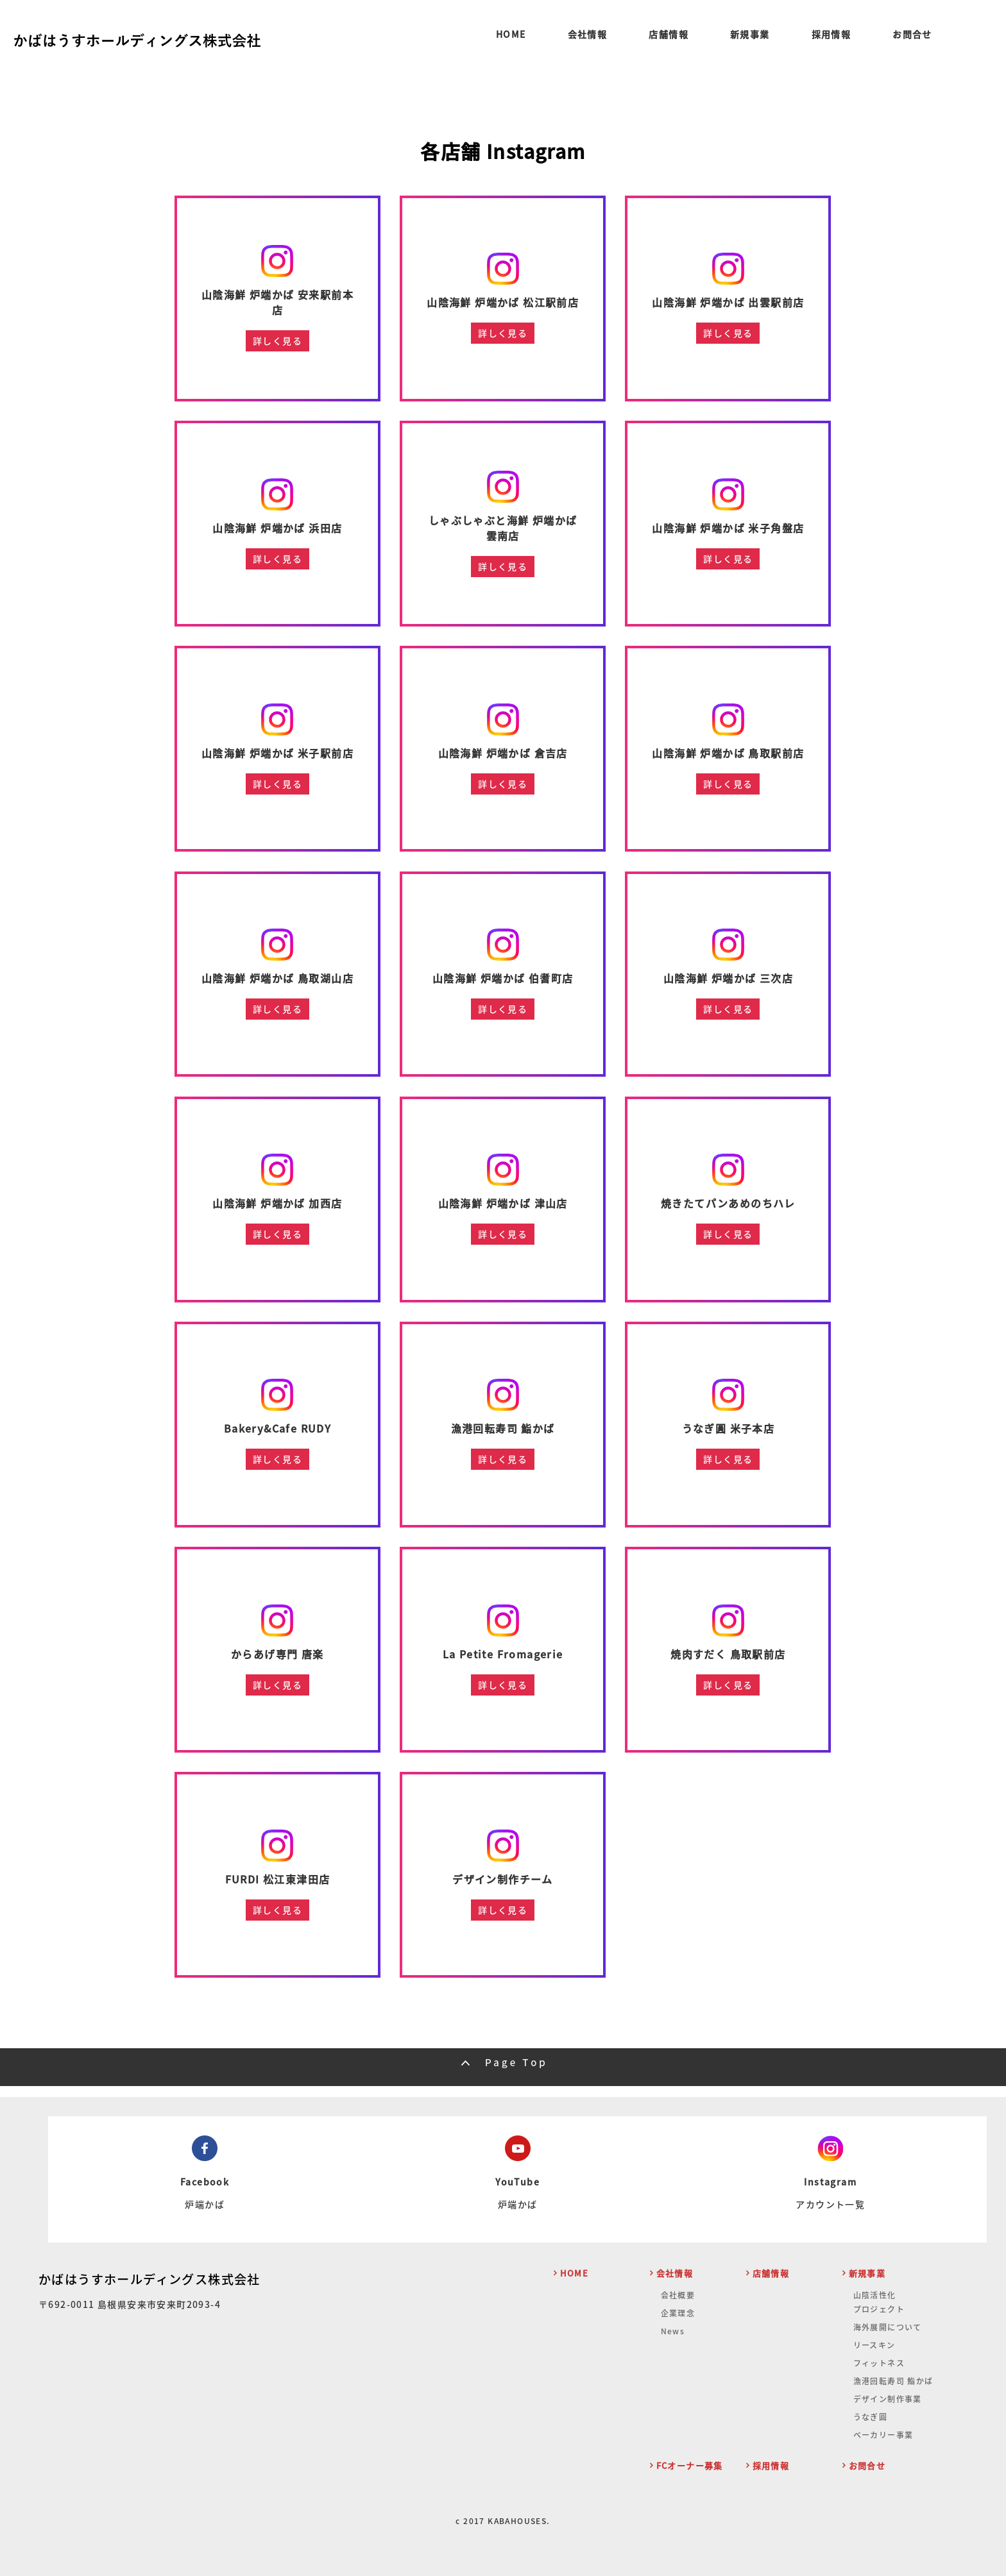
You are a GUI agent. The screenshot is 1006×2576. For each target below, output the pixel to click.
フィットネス (879, 2363)
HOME (511, 34)
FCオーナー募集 (689, 2465)
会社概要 (678, 2295)
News (673, 2331)
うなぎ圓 (870, 2417)
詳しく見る (277, 340)
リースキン (874, 2345)
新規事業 (750, 34)
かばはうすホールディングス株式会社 (149, 2279)
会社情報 (588, 34)
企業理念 (678, 2313)
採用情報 (831, 34)
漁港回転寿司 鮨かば (893, 2381)
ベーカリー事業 (883, 2435)
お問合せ (912, 34)
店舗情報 (668, 34)
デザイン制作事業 (887, 2399)
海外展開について (887, 2327)
